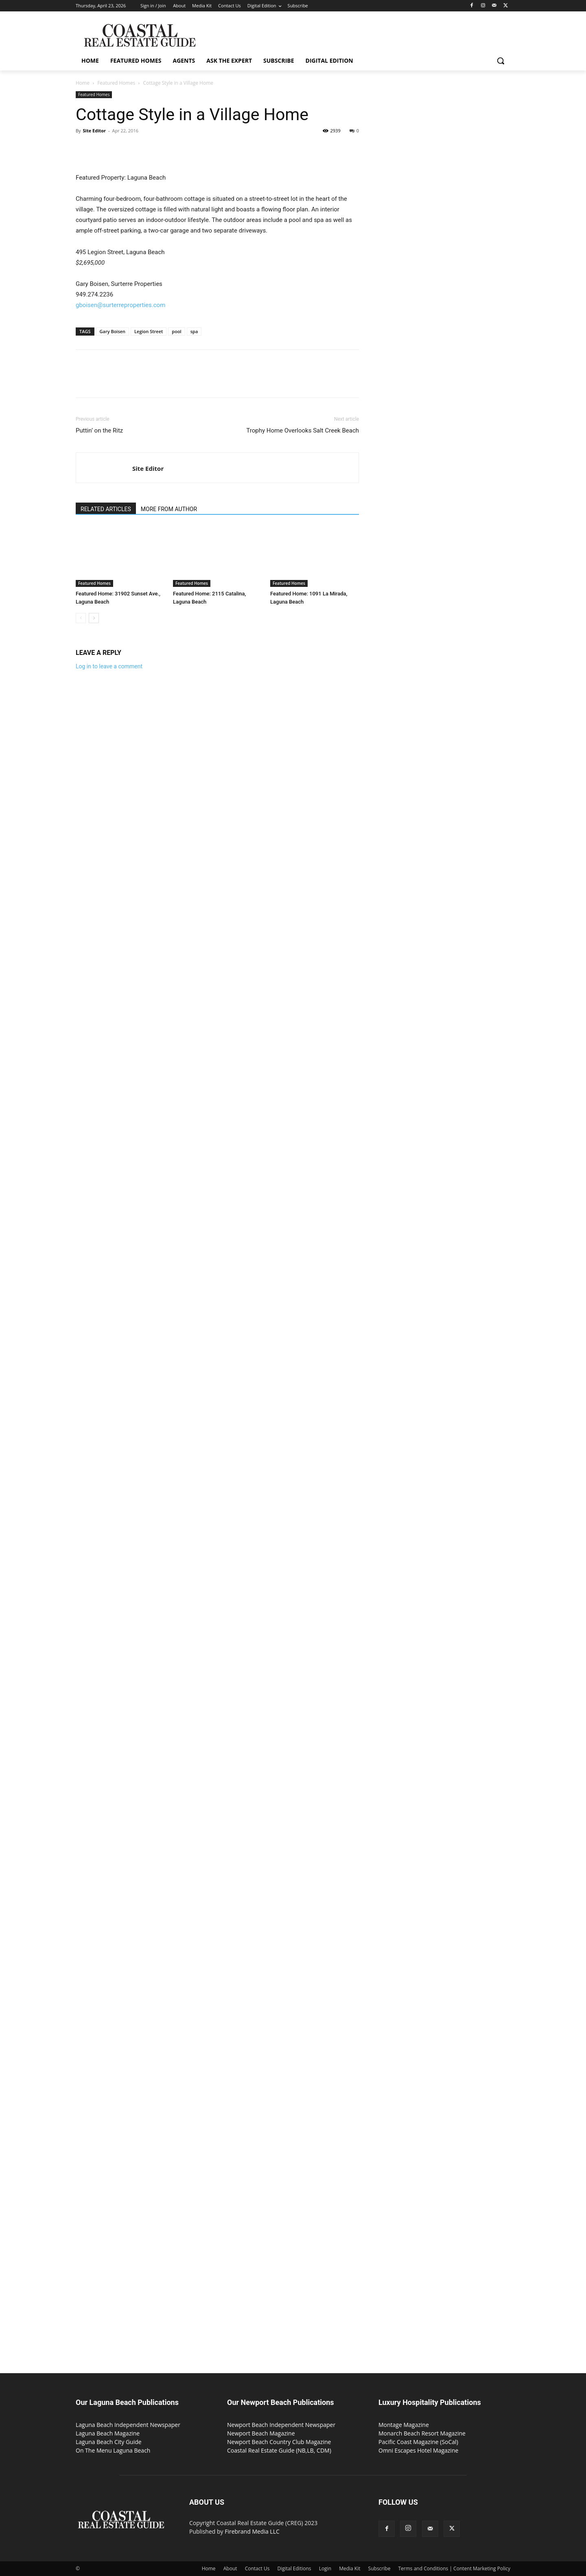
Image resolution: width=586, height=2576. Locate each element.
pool (176, 331)
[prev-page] (81, 618)
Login (325, 2568)
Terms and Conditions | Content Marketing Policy (454, 2568)
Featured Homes (116, 82)
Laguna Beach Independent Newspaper (128, 2425)
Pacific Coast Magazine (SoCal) (418, 2442)
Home (83, 82)
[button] (500, 60)
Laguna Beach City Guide (109, 2442)
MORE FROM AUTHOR (169, 509)
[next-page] (94, 618)
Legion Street (148, 331)
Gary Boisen (113, 331)
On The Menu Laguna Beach (113, 2450)
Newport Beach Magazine (261, 2433)
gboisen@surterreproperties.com (120, 305)
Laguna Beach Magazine (108, 2433)
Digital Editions (294, 2568)
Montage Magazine (403, 2425)
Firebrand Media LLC (252, 2531)
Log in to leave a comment (109, 666)
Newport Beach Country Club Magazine (279, 2442)
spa (194, 331)
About (230, 2568)
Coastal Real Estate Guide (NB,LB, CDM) (279, 2450)
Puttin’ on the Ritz (99, 430)
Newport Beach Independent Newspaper (281, 2425)
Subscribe (379, 2568)
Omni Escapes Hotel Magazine (418, 2450)
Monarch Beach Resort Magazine (422, 2433)
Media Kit (349, 2568)
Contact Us (257, 2568)
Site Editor (94, 130)
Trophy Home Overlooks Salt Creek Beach (302, 430)
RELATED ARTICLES (106, 509)
